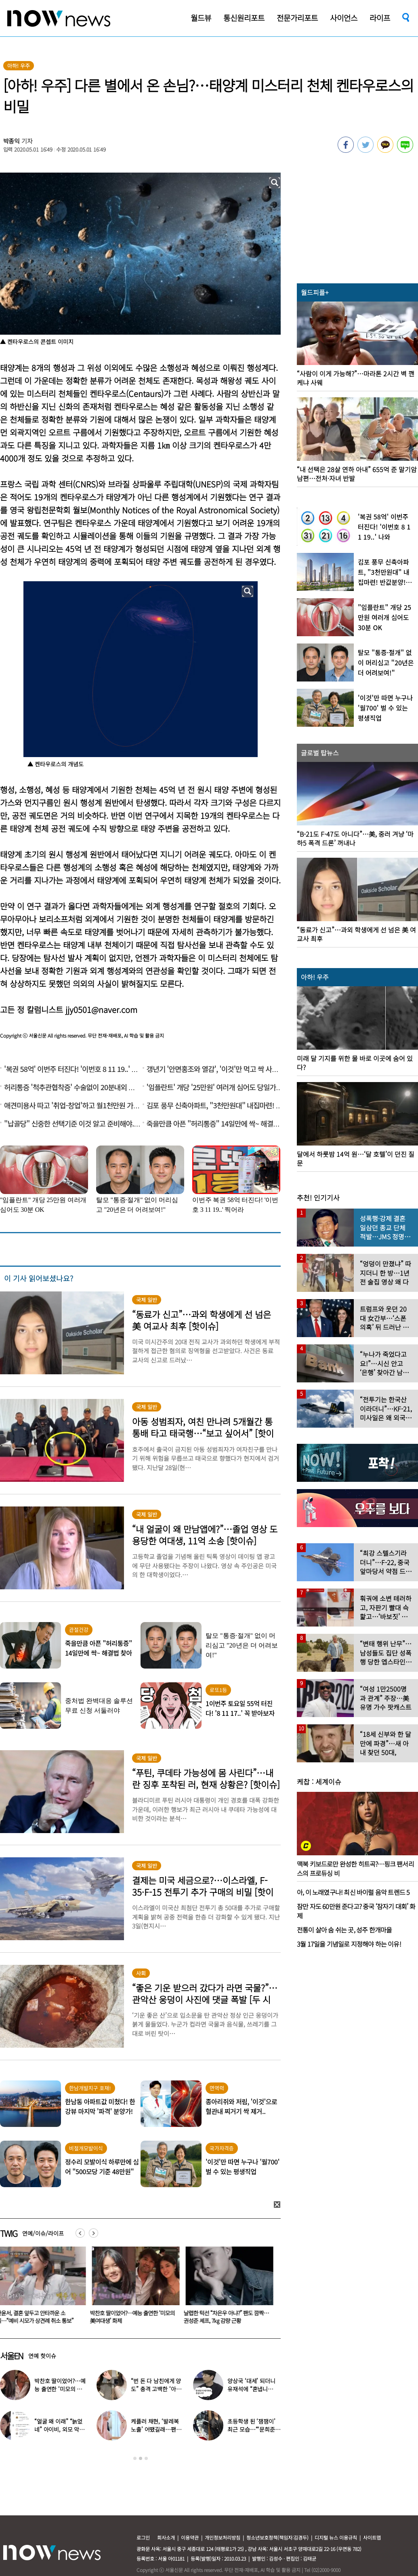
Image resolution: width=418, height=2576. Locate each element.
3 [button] (146, 2458)
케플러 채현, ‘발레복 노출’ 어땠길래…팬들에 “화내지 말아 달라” (156, 2429)
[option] (134, 2287)
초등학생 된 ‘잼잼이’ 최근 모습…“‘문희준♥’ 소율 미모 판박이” (252, 2429)
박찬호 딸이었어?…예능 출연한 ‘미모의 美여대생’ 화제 (134, 2317)
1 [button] (135, 2458)
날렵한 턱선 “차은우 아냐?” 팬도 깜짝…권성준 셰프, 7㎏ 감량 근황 (228, 2317)
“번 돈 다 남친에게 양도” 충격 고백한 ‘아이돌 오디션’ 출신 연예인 (157, 2389)
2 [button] (140, 2458)
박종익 (11, 141)
